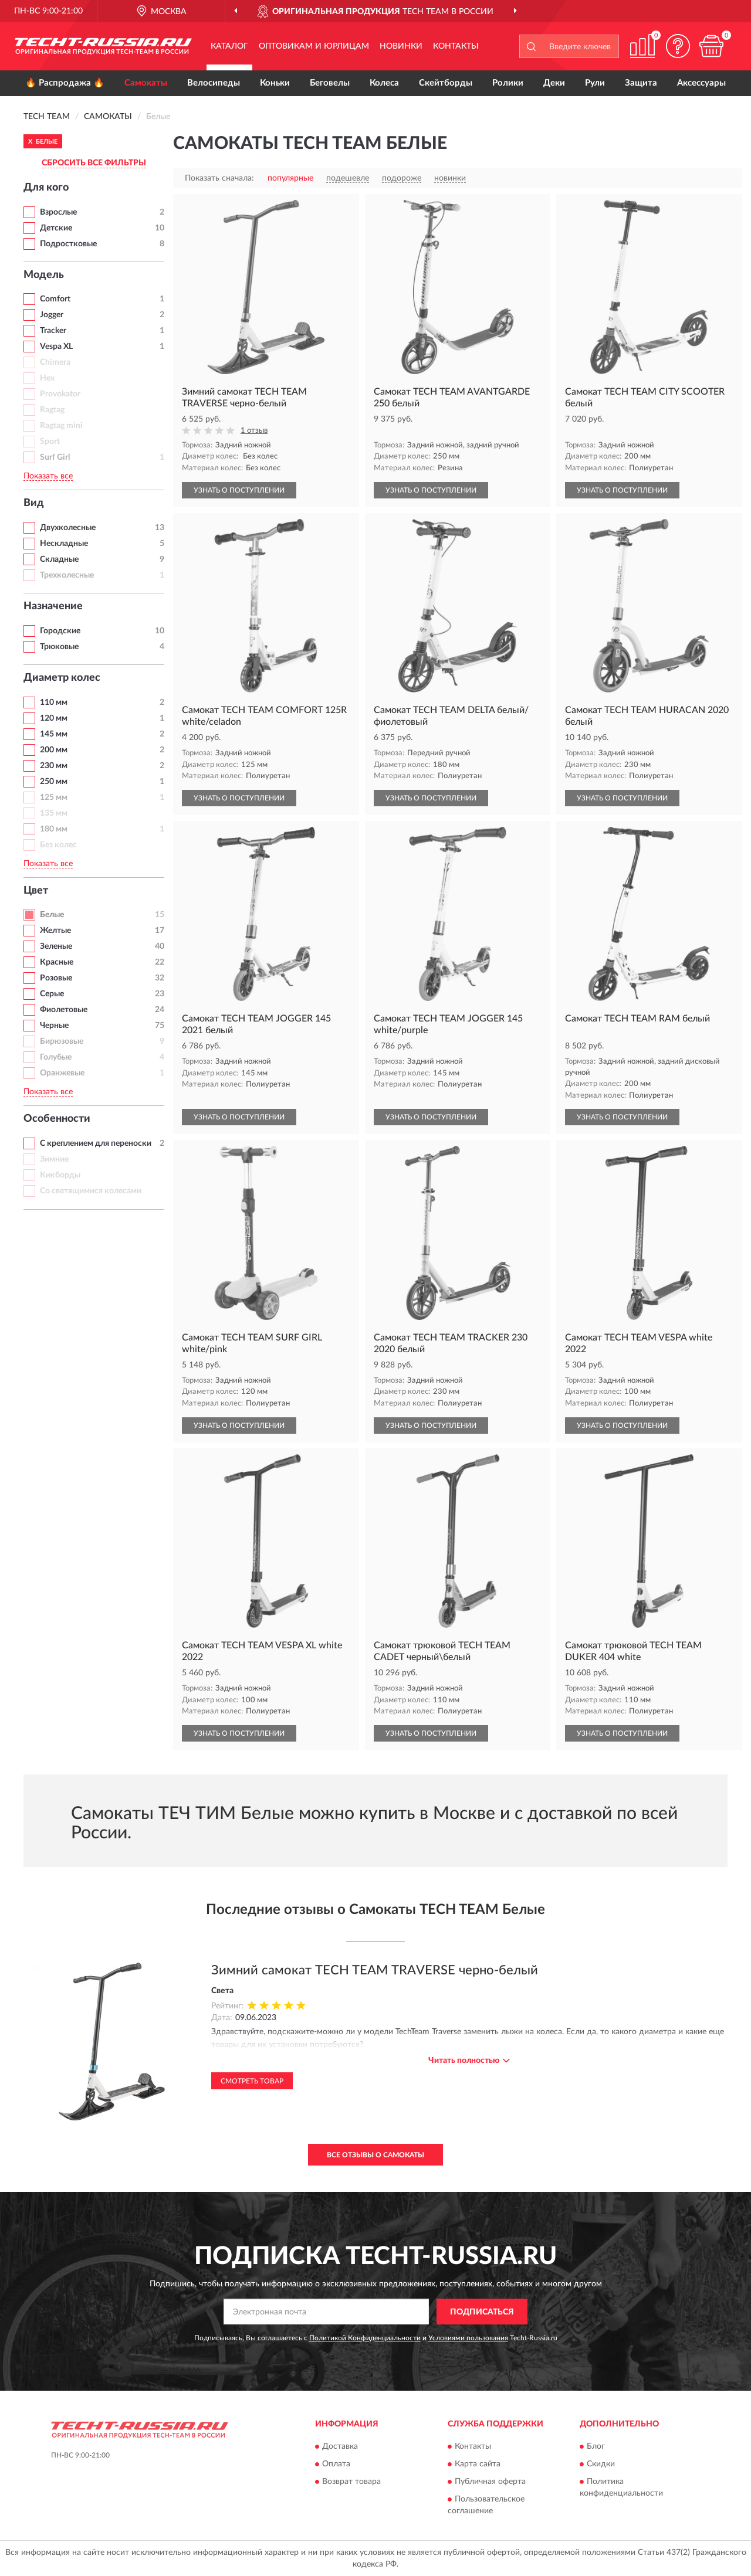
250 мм (53, 782)
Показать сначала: (219, 178)
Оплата (336, 2464)
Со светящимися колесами (90, 1191)
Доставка (340, 2446)
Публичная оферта (490, 2481)
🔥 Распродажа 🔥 (64, 83)
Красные (56, 962)
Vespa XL (56, 346)
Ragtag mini (61, 426)
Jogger (51, 315)
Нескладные (64, 543)
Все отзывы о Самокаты (375, 2154)
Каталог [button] (229, 46)
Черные (54, 1025)
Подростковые (68, 244)
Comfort (55, 299)
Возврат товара (351, 2481)
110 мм (53, 702)
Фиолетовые (63, 1010)
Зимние (54, 1159)
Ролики (507, 83)
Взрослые (58, 212)
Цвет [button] (35, 890)
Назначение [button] (53, 606)
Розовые (56, 978)
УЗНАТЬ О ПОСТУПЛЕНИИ (239, 490)
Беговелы (330, 83)
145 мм (53, 734)
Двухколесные (68, 528)
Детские (56, 228)
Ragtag (52, 410)
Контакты (456, 46)
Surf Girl (55, 457)
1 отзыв (254, 431)
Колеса (384, 83)
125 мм (53, 797)
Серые (52, 994)
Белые (52, 915)
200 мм (53, 750)
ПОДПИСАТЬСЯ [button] (482, 2312)
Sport (50, 441)
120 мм (53, 718)
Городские (60, 631)
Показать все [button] (48, 476)
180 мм (53, 829)
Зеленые (56, 946)
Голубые (56, 1057)
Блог (596, 2446)
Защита (641, 83)
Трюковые (59, 647)
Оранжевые (62, 1073)
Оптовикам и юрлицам (314, 46)
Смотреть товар (252, 2081)
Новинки (401, 46)
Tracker (53, 331)
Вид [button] (33, 503)
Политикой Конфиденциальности (365, 2337)
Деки (554, 83)
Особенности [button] (56, 1119)
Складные (59, 559)
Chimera (55, 362)
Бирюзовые (61, 1041)
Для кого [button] (46, 187)
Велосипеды (213, 83)
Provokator (60, 394)
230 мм (53, 766)
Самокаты (145, 83)
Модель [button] (43, 275)
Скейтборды (445, 83)
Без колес (58, 845)
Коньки (275, 83)
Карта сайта (477, 2464)
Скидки (601, 2464)
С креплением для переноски (95, 1143)
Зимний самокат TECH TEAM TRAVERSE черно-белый (374, 1970)
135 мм (53, 813)
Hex (47, 378)
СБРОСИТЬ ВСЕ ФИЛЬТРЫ (94, 163)
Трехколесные (67, 575)
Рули (595, 83)
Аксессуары (701, 83)
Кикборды (60, 1175)
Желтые (55, 930)
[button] (678, 46)
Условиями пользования (468, 2337)
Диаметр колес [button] (61, 678)
